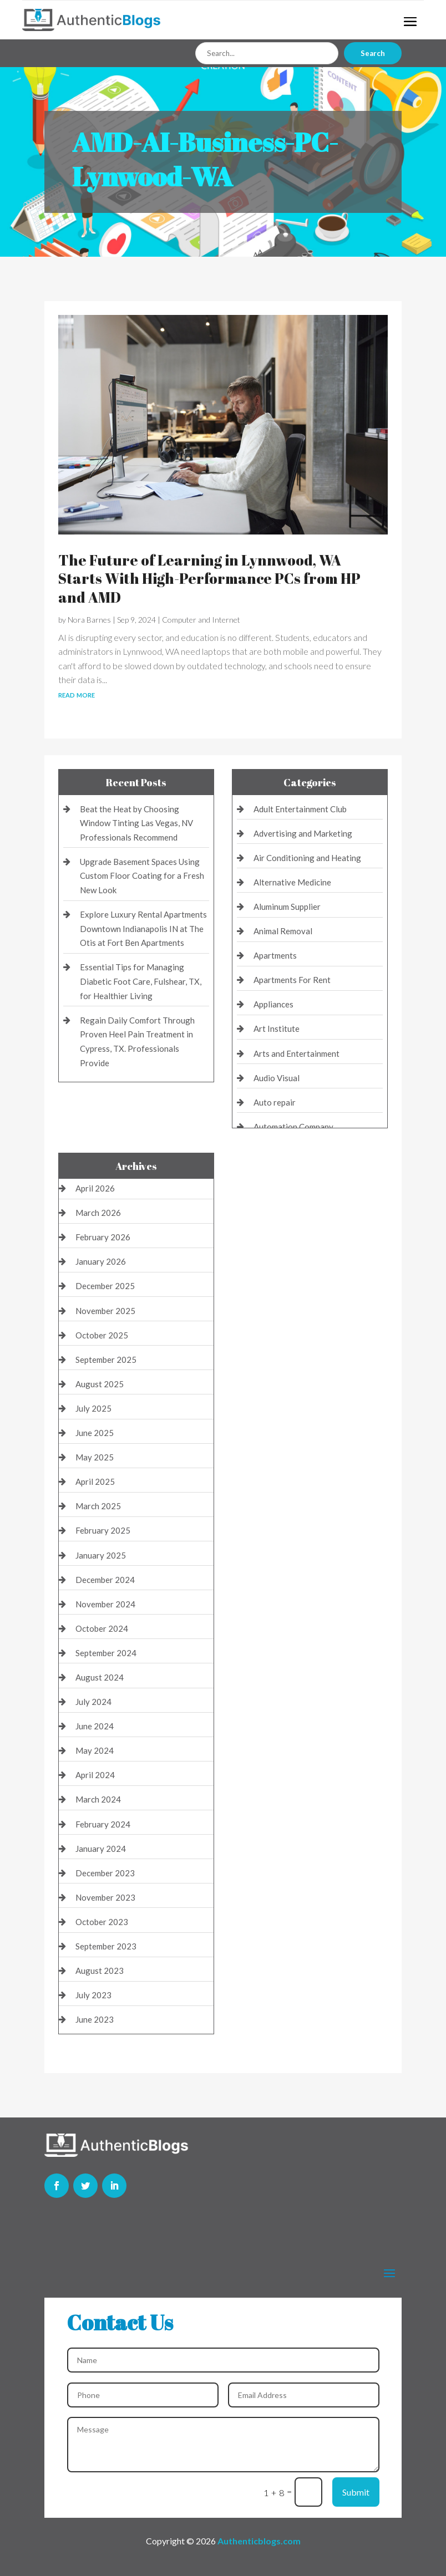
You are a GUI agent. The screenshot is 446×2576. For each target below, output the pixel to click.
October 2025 (101, 1335)
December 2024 (105, 1580)
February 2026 (102, 1237)
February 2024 (102, 1824)
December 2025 (105, 1286)
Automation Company (293, 1127)
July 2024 (93, 1702)
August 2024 (99, 1677)
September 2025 (105, 1360)
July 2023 (93, 1995)
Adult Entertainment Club (300, 809)
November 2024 (105, 1604)
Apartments (275, 955)
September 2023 (105, 1946)
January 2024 (100, 1849)
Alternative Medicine (292, 882)
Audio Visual (277, 1078)
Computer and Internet (201, 619)
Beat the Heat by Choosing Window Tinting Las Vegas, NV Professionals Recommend (136, 823)
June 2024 (94, 1726)
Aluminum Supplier (287, 907)
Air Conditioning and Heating (307, 858)
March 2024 (98, 1799)
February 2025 (102, 1530)
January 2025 (100, 1555)
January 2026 (100, 1261)
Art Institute (277, 1029)
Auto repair (275, 1102)
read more (76, 694)
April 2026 (95, 1188)
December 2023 (105, 1873)
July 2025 (93, 1408)
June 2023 (94, 2019)
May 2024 (94, 1750)
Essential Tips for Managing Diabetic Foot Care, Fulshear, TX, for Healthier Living (140, 981)
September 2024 (105, 1653)
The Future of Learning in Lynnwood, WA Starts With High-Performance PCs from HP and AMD (209, 579)
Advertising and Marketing (303, 833)
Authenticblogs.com (259, 2541)
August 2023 (99, 1971)
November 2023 (105, 1897)
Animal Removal (283, 931)
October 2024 (101, 1628)
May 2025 (94, 1457)
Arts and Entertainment (296, 1053)
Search (373, 53)
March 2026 (98, 1213)
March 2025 (98, 1506)
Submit (355, 2492)
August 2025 (99, 1384)
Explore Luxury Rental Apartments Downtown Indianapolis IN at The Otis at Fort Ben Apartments (143, 928)
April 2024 (95, 1775)
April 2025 (95, 1481)
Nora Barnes (89, 619)
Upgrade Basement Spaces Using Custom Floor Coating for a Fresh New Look (142, 876)
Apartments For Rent (292, 980)
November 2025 (105, 1311)
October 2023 (101, 1922)
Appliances (273, 1004)
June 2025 (94, 1433)
